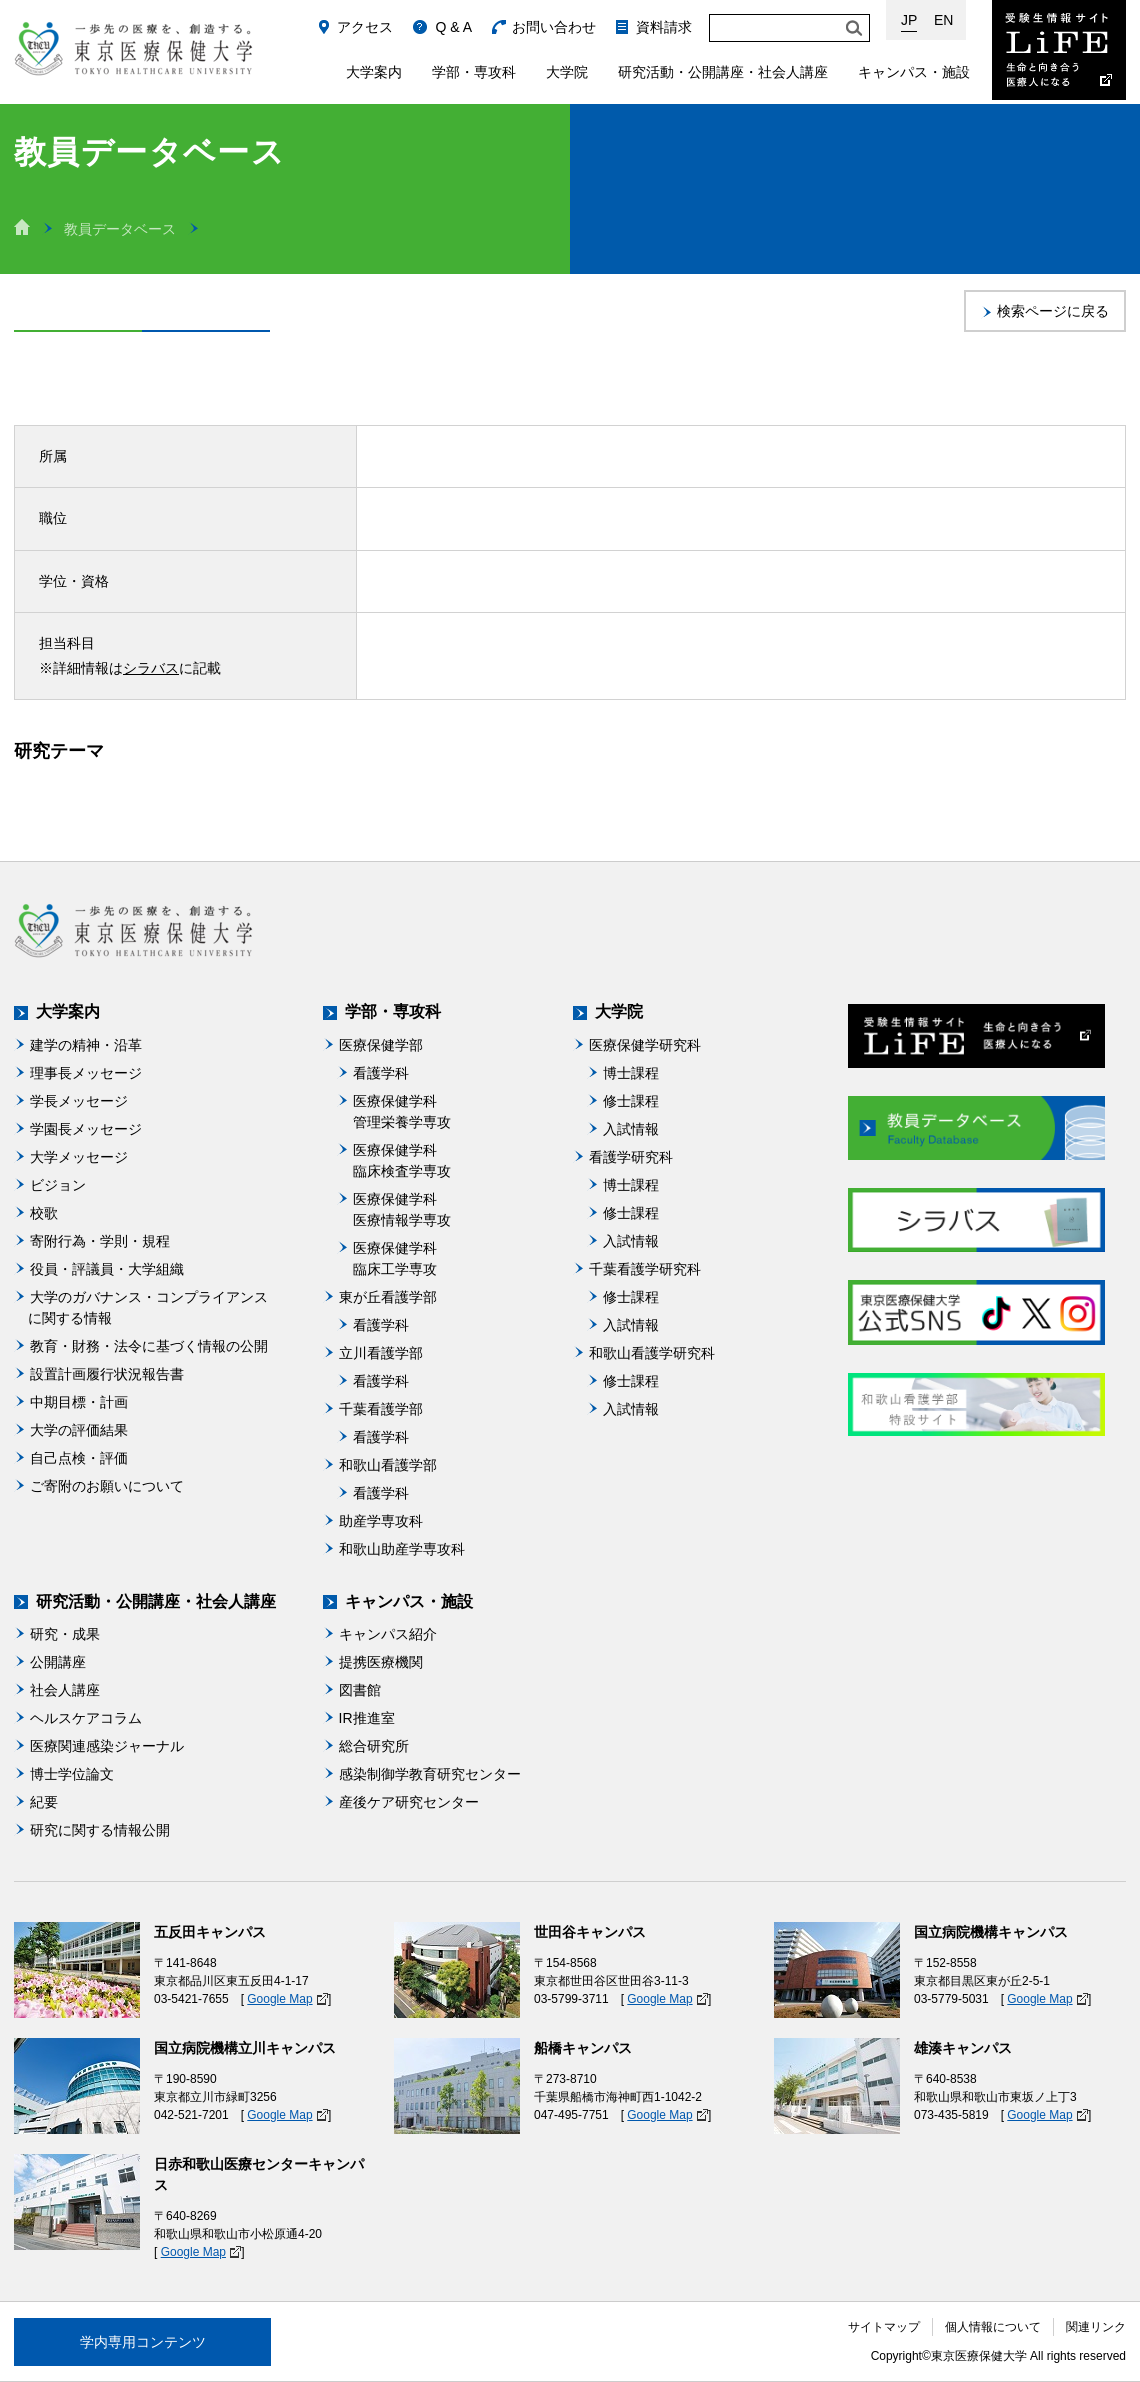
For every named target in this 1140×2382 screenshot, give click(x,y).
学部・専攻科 (474, 72)
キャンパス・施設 (914, 72)
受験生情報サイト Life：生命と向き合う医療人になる (1059, 50)
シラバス (151, 668)
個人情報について (993, 2327)
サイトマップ (884, 2327)
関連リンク (1096, 2327)
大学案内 (374, 72)
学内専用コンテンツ (143, 2342)
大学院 (567, 72)
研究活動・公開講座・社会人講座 (723, 72)
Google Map (279, 1999)
